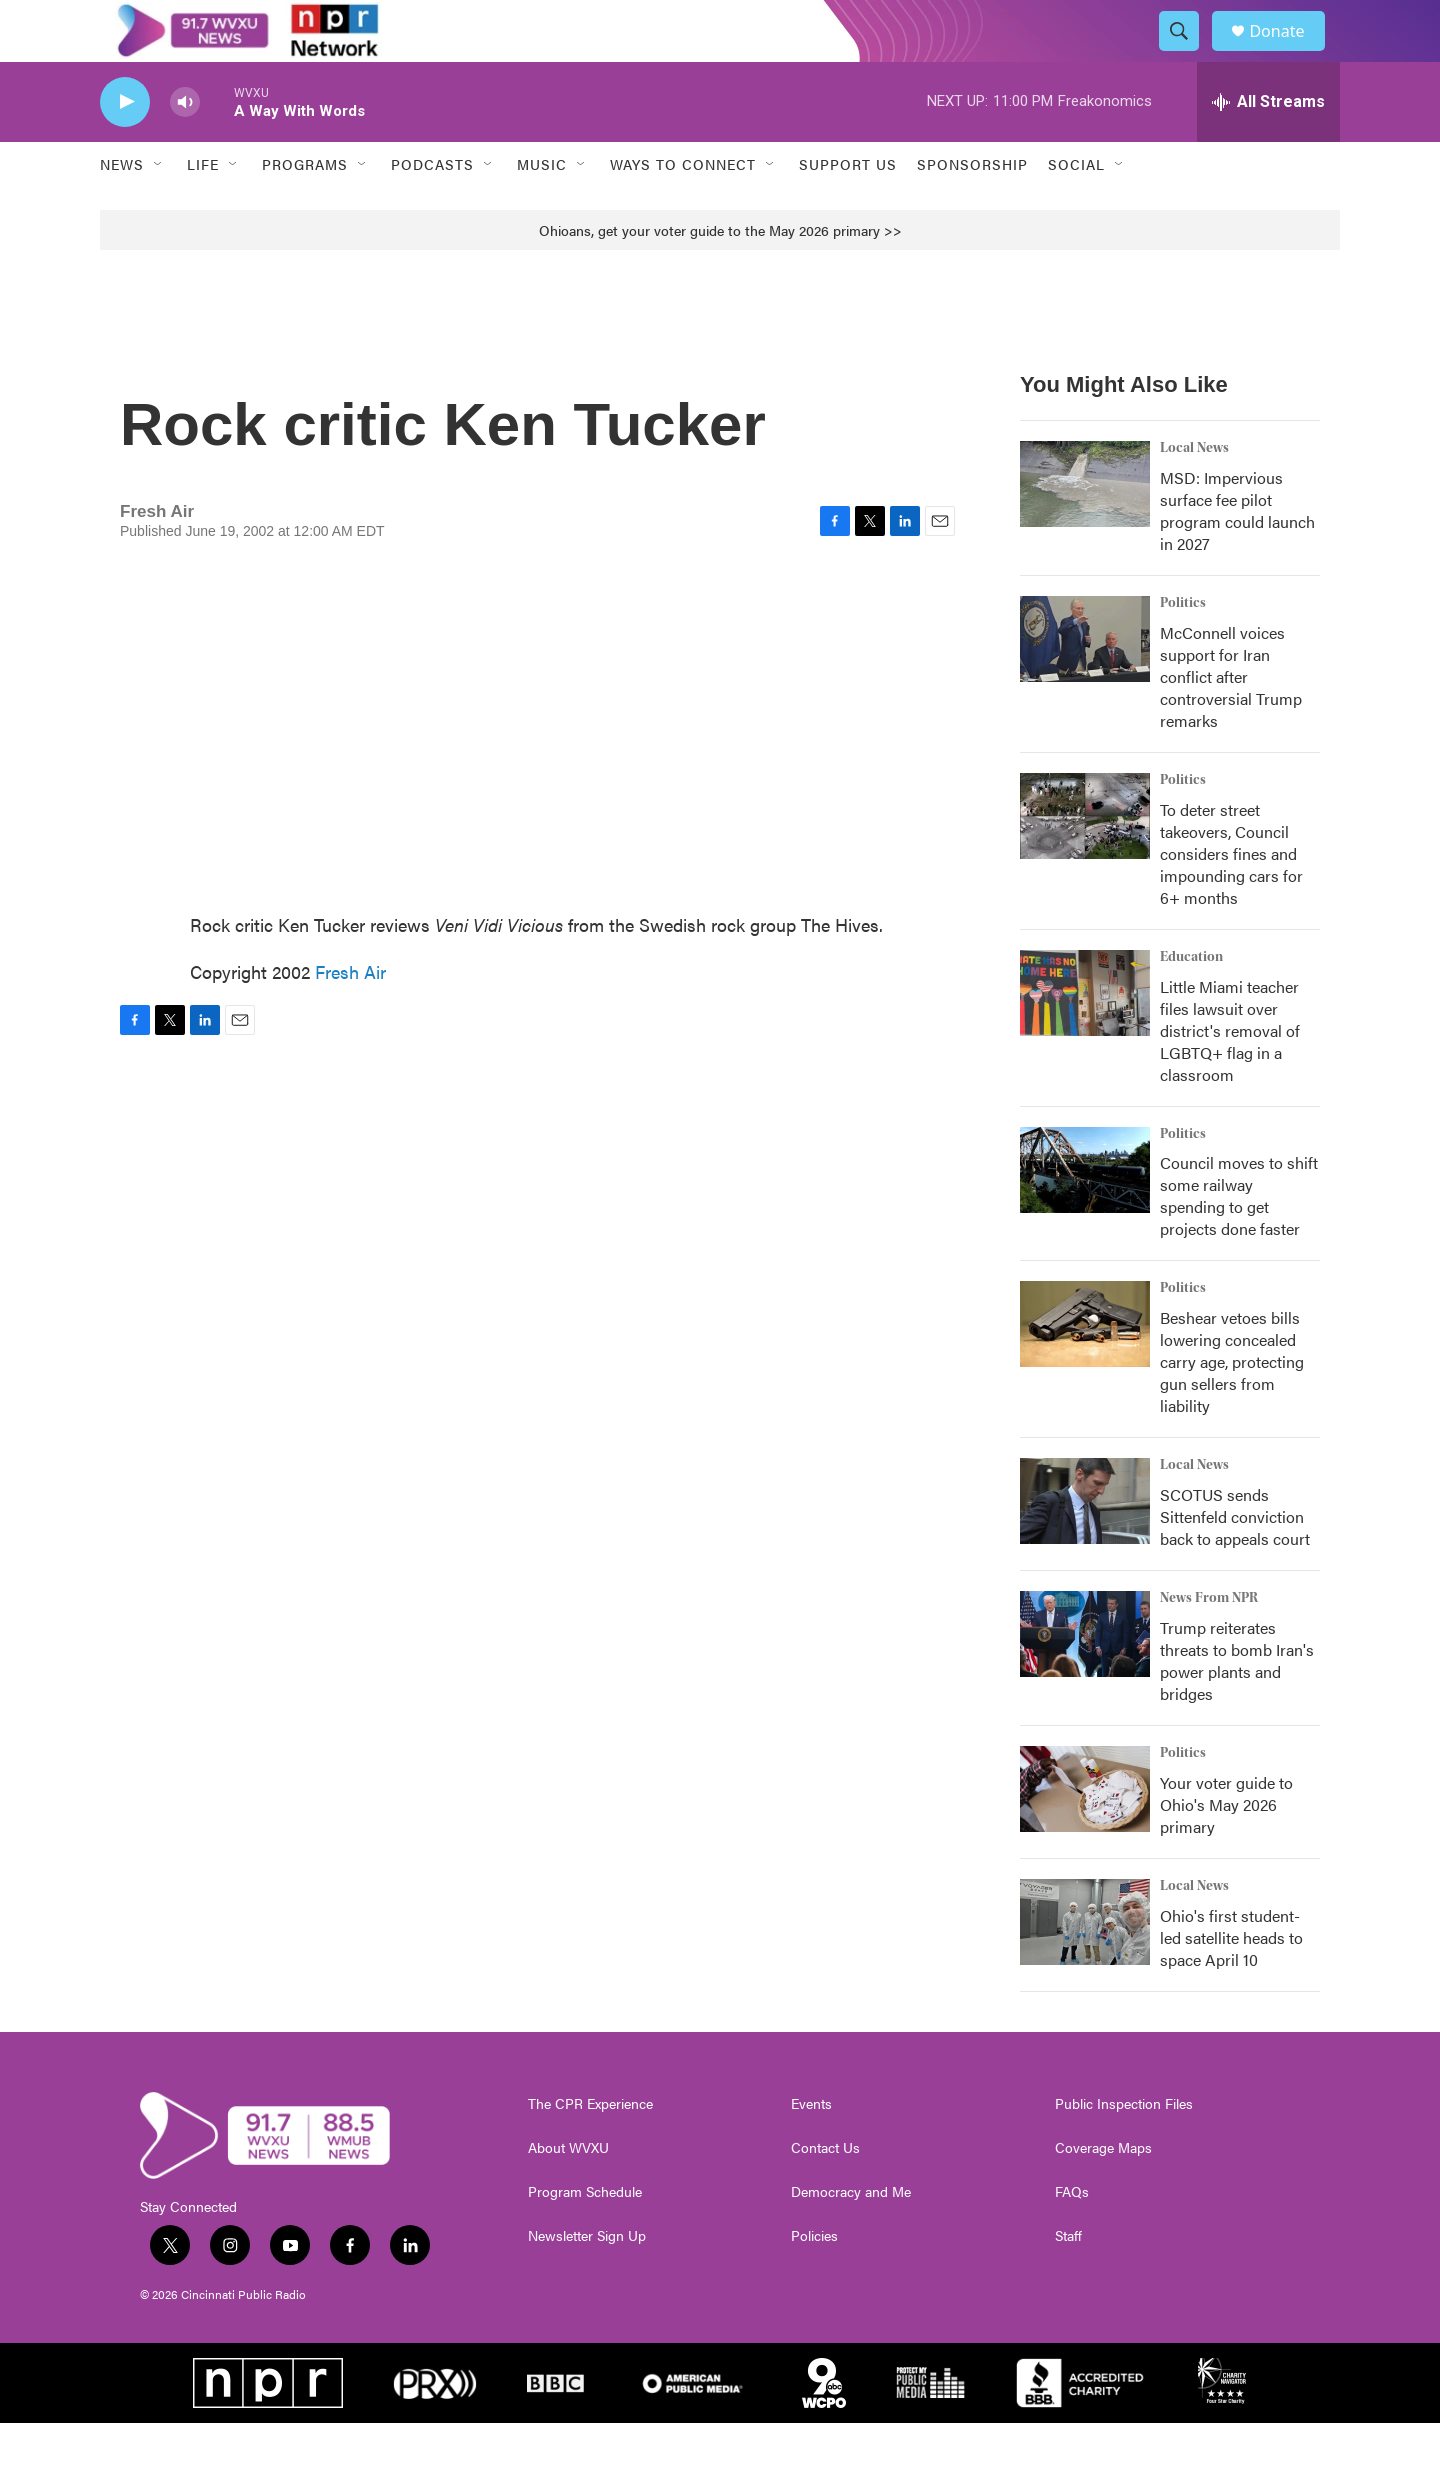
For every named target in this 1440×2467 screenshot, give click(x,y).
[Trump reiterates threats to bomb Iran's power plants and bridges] (1085, 1678)
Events (811, 2148)
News (122, 208)
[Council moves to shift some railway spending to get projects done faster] (1085, 1213)
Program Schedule (585, 2236)
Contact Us (825, 2192)
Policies (814, 2280)
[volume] (185, 145)
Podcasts (432, 208)
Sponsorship (972, 208)
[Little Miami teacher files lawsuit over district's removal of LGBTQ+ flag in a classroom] (1085, 1036)
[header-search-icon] (1188, 53)
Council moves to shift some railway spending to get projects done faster (1239, 1239)
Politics (1183, 646)
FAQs (1072, 2236)
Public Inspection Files (1124, 2148)
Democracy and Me (851, 2236)
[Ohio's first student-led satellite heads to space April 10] (1085, 1966)
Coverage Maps (1103, 2192)
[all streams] (1268, 145)
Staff (1068, 2280)
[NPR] (268, 2427)
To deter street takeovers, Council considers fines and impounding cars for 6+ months (1231, 896)
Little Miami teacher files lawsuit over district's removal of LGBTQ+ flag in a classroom (1230, 1073)
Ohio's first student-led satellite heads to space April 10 (1231, 1981)
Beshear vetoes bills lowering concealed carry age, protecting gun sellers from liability (1232, 1405)
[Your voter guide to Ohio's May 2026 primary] (1085, 1833)
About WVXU (568, 2192)
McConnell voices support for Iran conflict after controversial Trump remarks (1231, 719)
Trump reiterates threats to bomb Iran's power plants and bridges (1237, 1704)
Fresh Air (350, 1014)
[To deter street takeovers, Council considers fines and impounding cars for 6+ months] (1085, 859)
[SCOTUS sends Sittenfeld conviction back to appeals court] (1085, 1545)
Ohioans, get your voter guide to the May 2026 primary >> (720, 273)
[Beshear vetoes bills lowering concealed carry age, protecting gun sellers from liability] (1085, 1368)
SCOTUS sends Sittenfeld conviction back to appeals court (1235, 1560)
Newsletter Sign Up (587, 2280)
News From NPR (1209, 1642)
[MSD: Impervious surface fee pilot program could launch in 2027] (1085, 527)
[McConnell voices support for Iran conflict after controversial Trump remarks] (1085, 682)
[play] (125, 145)
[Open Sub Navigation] (159, 208)
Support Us (848, 208)
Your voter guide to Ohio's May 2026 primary (1226, 1848)
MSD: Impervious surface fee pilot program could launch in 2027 (1237, 553)
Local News (1194, 491)
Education (1191, 1000)
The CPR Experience (590, 2148)
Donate (1289, 52)
